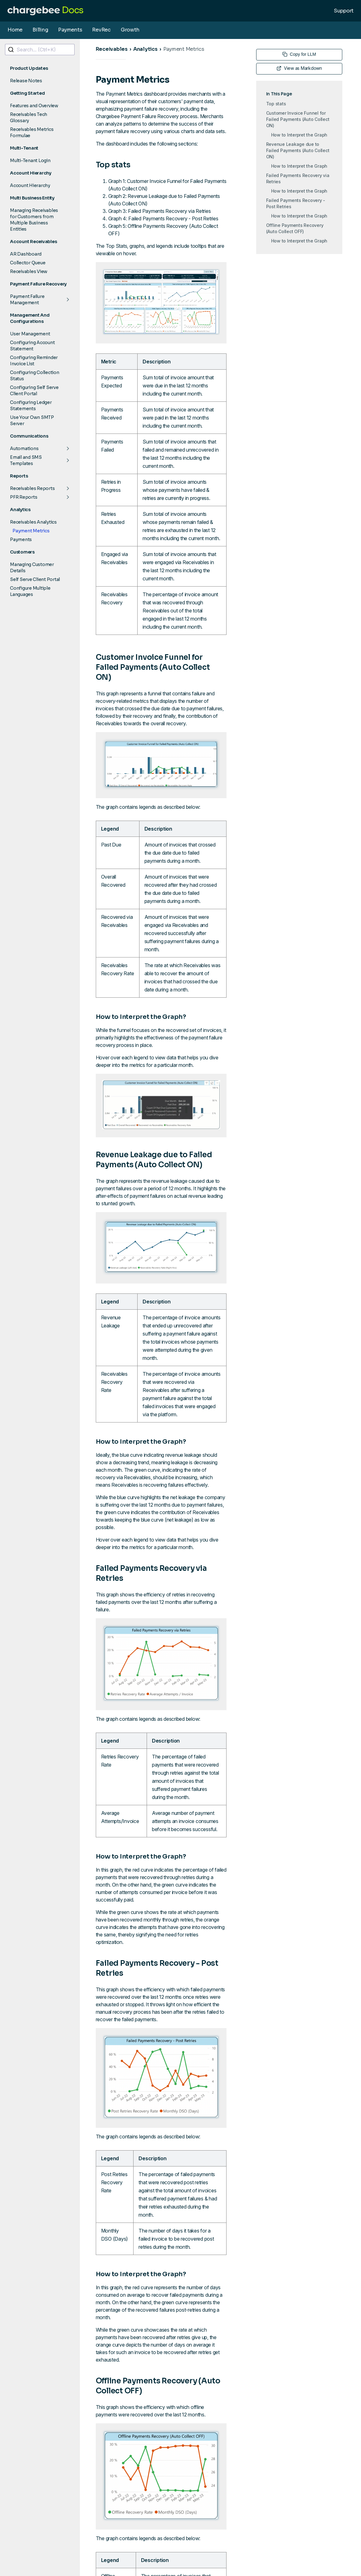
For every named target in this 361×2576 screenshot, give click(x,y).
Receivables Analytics (33, 522)
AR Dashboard (25, 254)
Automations (24, 448)
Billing (40, 29)
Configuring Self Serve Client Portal (34, 390)
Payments (70, 29)
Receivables (112, 49)
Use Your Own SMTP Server (32, 420)
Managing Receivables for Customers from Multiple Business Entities (34, 220)
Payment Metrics (30, 531)
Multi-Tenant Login (30, 160)
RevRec (101, 29)
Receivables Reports (32, 488)
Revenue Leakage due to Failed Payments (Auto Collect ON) (297, 150)
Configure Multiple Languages (30, 591)
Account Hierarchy (30, 185)
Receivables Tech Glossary (28, 117)
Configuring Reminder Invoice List (34, 361)
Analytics (145, 49)
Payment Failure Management (27, 299)
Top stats (276, 103)
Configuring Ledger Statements (31, 405)
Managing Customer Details (32, 567)
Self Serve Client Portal (35, 579)
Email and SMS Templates (26, 460)
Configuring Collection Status (34, 375)
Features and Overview (34, 105)
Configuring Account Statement (32, 346)
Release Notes (26, 81)
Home (14, 29)
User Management (30, 334)
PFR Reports (23, 497)
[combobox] (40, 49)
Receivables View (28, 271)
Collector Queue (27, 263)
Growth (130, 29)
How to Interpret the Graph (299, 134)
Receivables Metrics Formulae (31, 132)
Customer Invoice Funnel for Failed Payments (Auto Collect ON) (297, 119)
